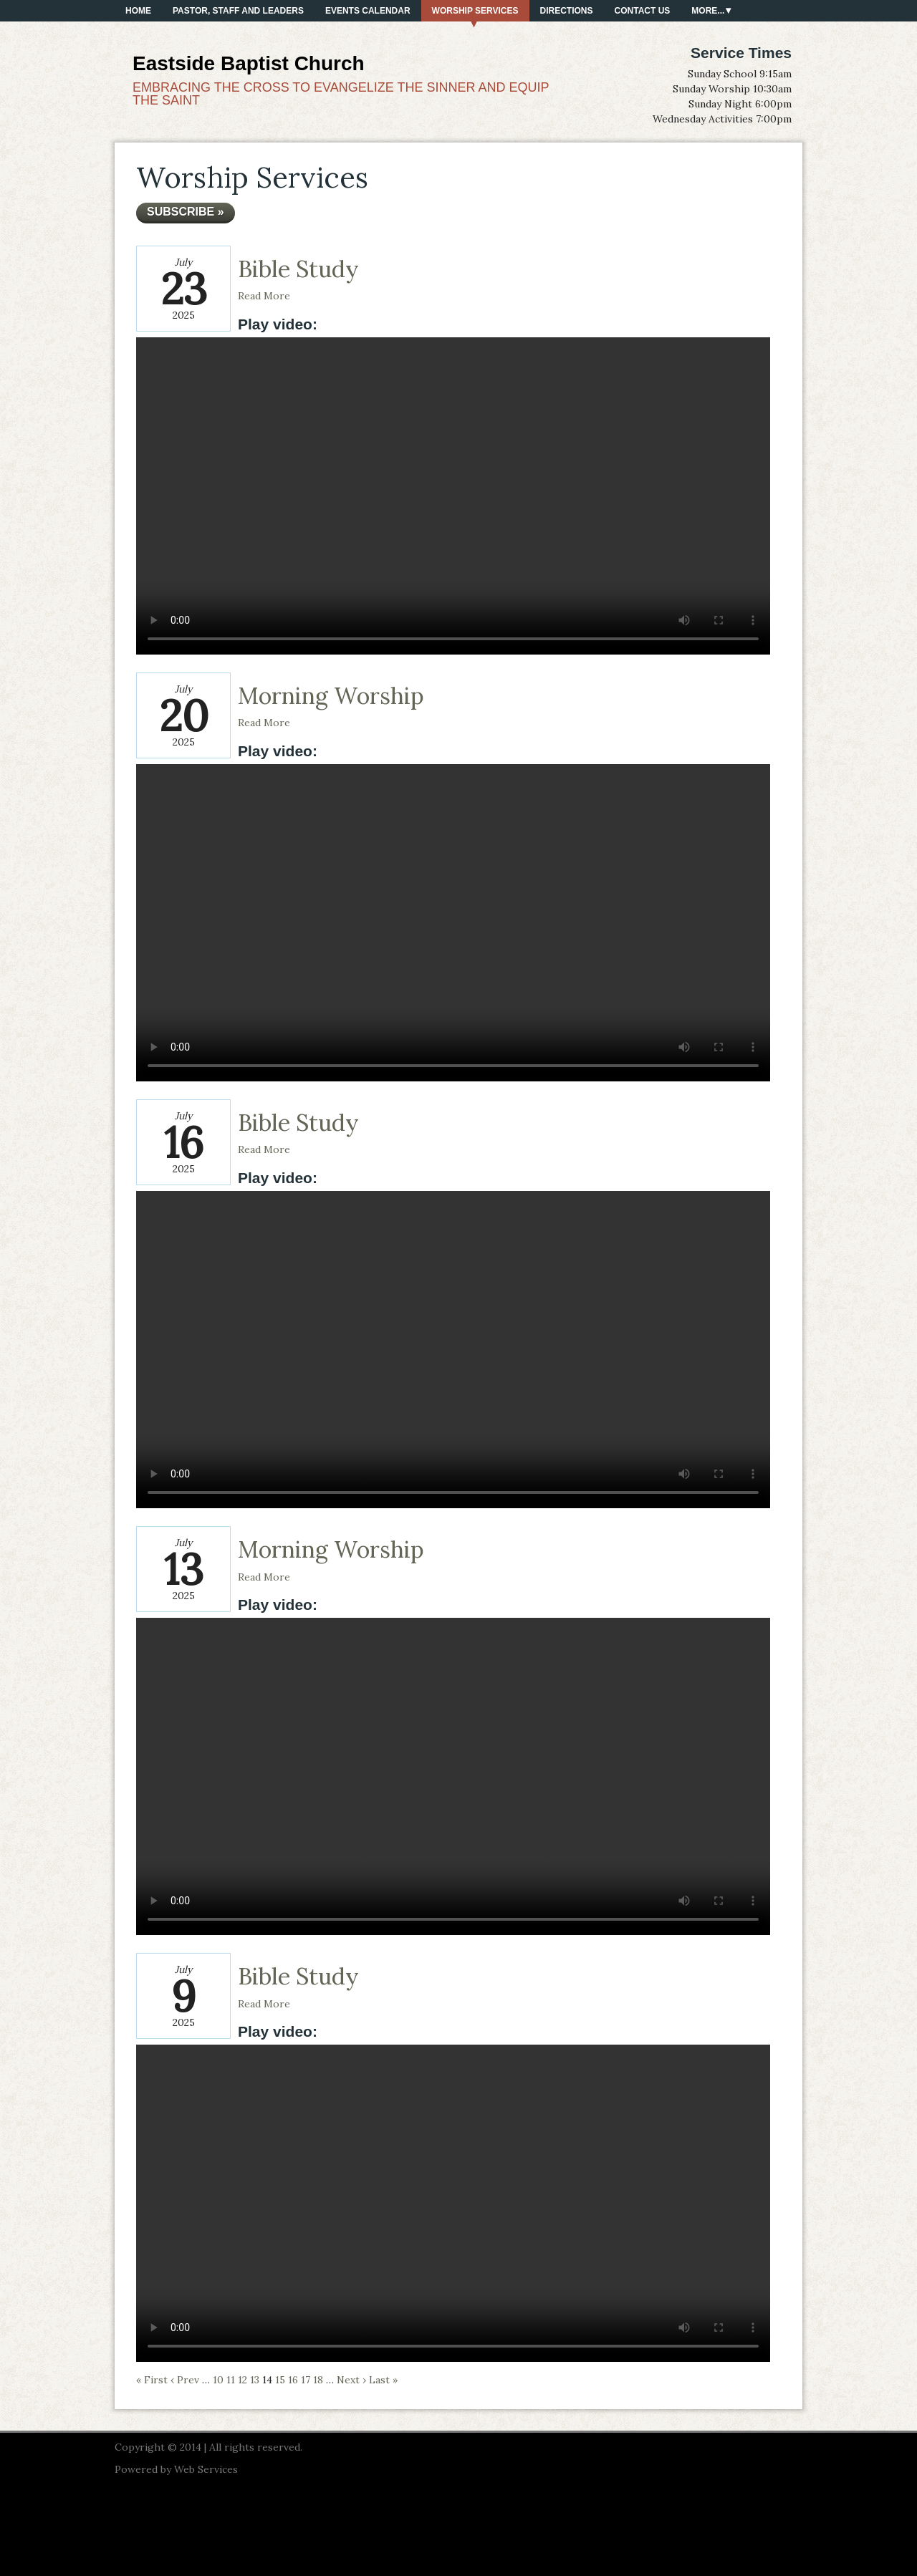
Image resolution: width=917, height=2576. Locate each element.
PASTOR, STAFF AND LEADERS (238, 11)
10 (218, 2379)
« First (152, 2379)
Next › (351, 2379)
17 (305, 2379)
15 (280, 2379)
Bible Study (298, 269)
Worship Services (475, 11)
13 (254, 2379)
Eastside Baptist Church (249, 63)
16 (293, 2379)
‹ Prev (185, 2379)
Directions (566, 11)
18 (318, 2379)
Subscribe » (185, 212)
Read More (264, 295)
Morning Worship (331, 695)
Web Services (206, 2469)
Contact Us (643, 11)
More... (707, 11)
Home (138, 11)
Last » (383, 2379)
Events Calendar (368, 11)
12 (242, 2379)
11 (230, 2379)
